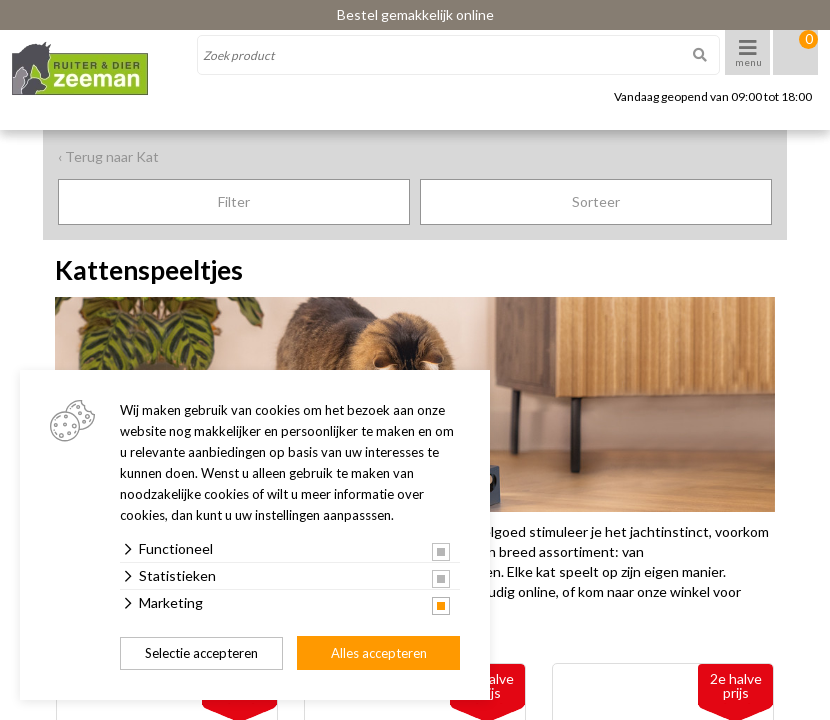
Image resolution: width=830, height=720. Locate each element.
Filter (234, 201)
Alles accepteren (379, 653)
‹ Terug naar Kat (108, 156)
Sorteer (596, 201)
